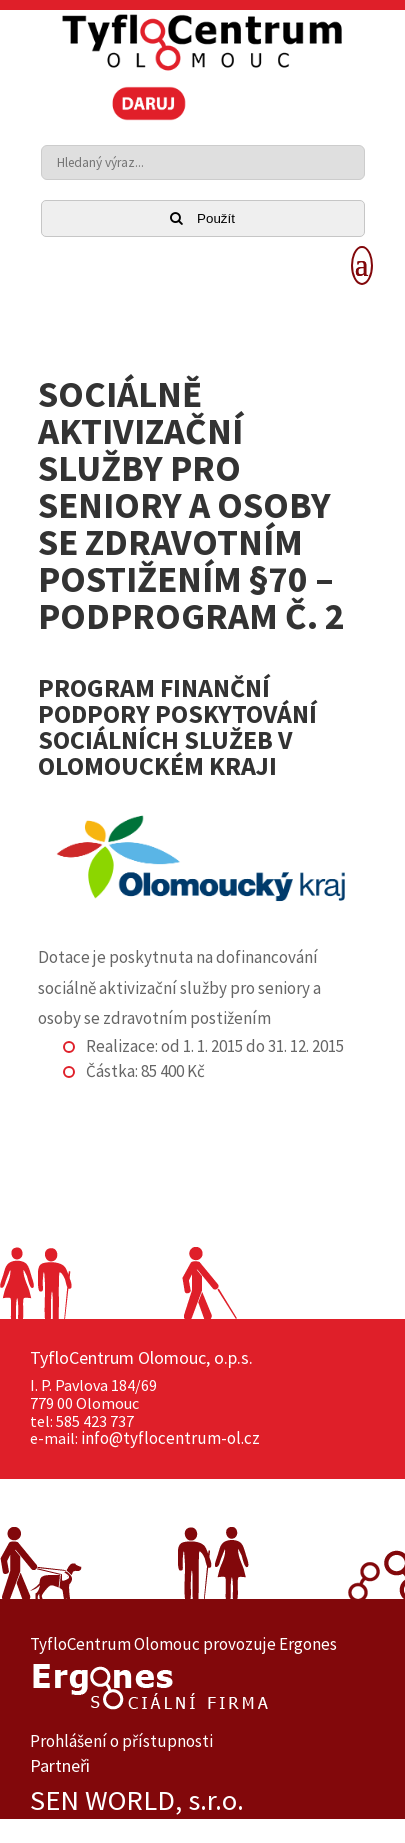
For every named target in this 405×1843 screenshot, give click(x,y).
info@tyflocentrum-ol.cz (170, 1438)
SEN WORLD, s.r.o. (137, 1800)
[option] (202, 1800)
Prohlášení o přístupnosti (121, 1741)
